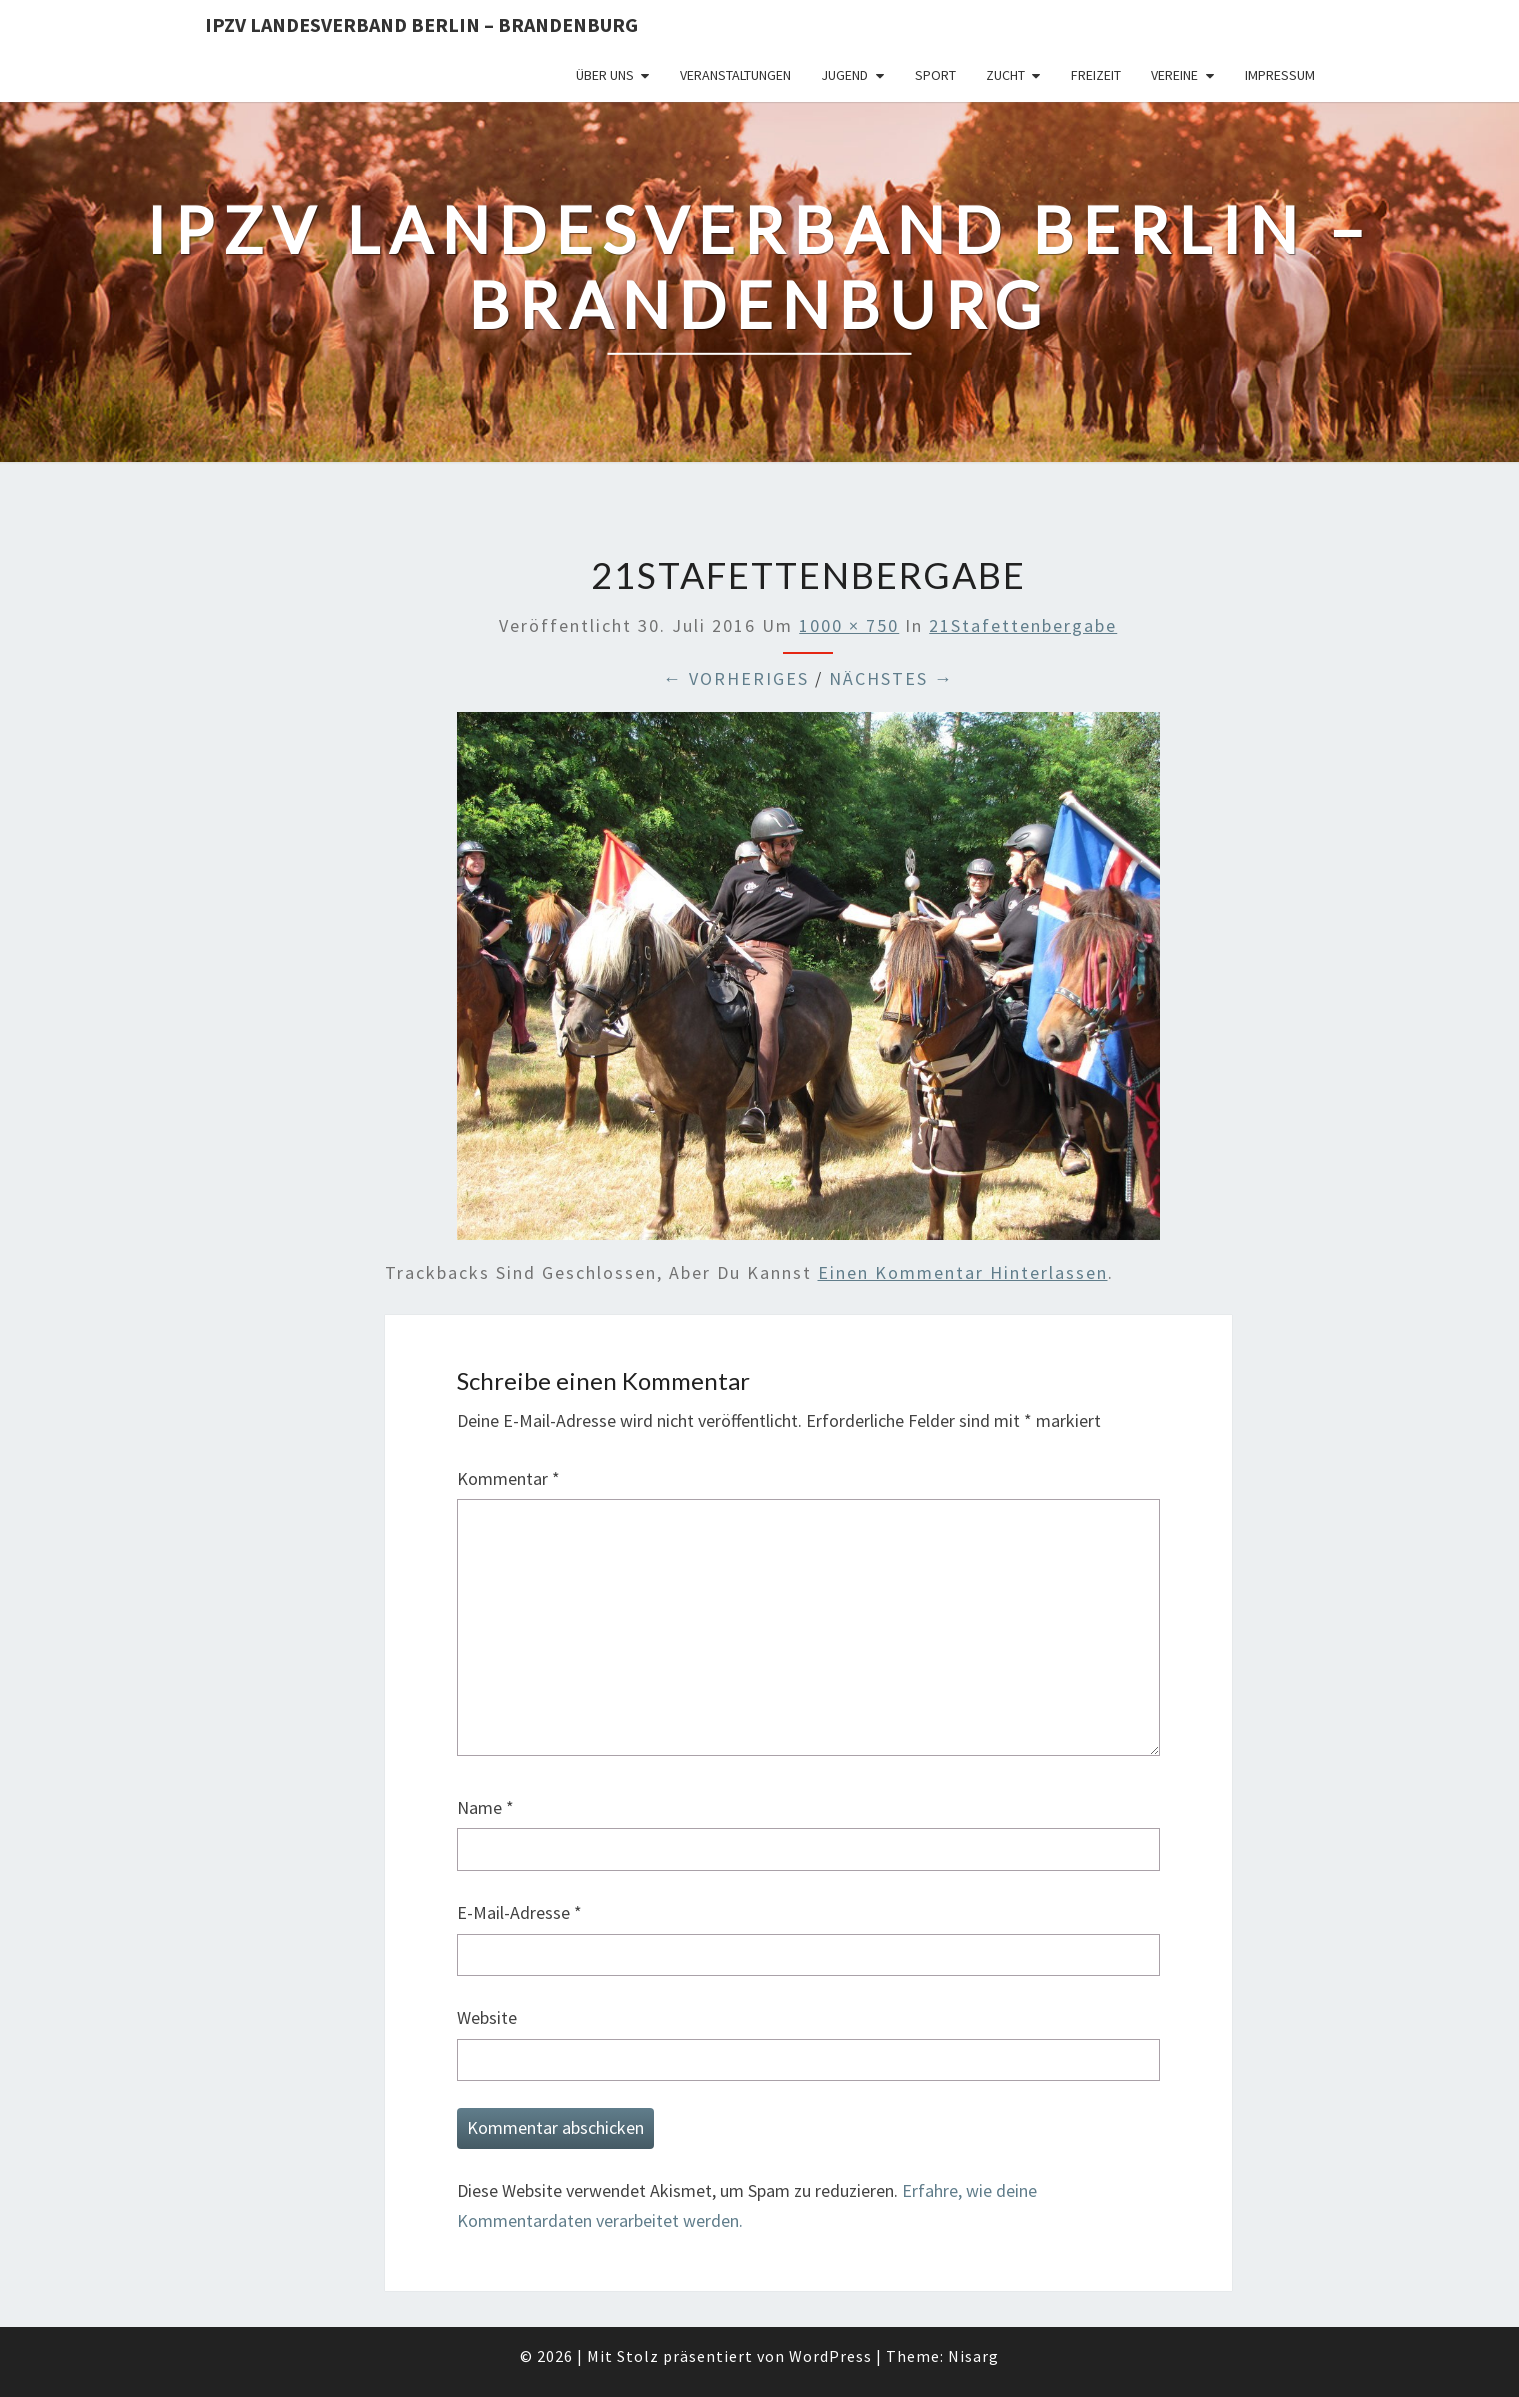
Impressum (1280, 75)
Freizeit (1096, 75)
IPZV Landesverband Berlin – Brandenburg (421, 24)
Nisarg (973, 2356)
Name (485, 1807)
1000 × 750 (849, 625)
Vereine (1174, 75)
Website (487, 2017)
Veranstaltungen (735, 75)
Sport (935, 75)
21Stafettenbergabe (1023, 625)
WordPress (830, 2356)
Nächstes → (891, 678)
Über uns (605, 75)
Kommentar (508, 1478)
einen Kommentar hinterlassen (963, 1272)
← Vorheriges (736, 678)
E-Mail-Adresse (519, 1912)
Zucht (1005, 75)
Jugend (844, 75)
